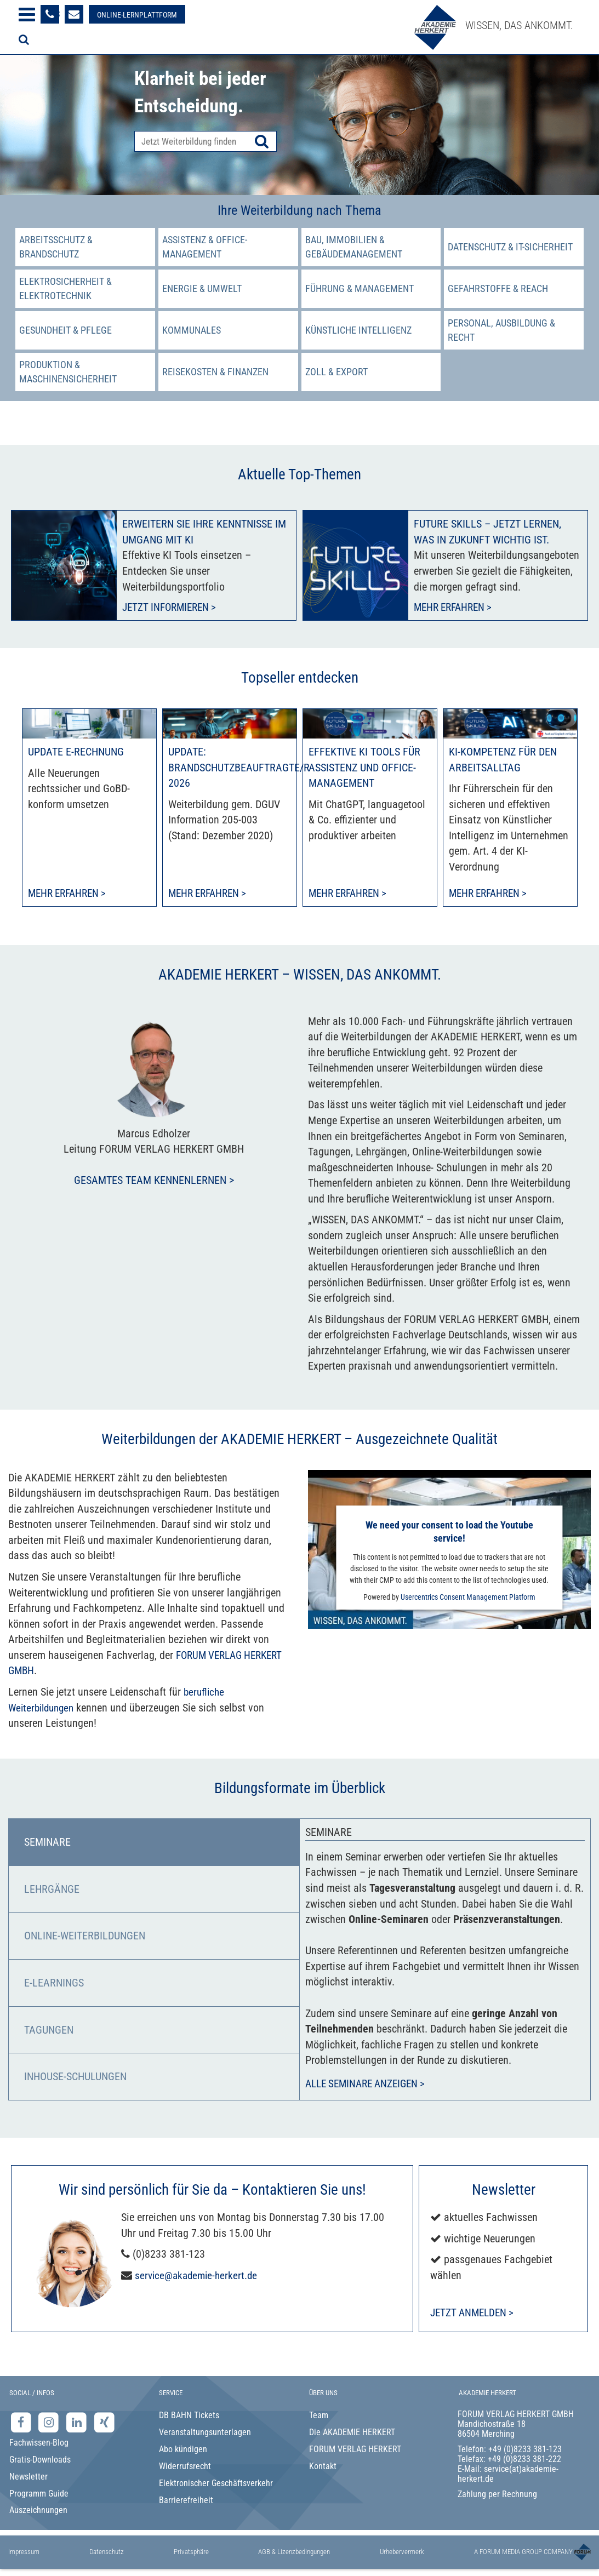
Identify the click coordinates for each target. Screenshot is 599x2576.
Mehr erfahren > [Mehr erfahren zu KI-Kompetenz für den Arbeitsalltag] (491, 894)
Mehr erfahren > (456, 607)
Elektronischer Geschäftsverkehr (216, 2484)
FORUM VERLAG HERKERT (355, 2451)
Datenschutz (106, 2553)
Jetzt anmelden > (474, 2314)
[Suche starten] (262, 141)
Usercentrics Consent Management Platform (468, 1598)
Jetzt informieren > (172, 607)
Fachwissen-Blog (39, 2443)
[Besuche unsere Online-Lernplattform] (137, 14)
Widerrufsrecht (185, 2467)
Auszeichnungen (38, 2511)
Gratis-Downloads (40, 2460)
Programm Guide (39, 2494)
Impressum (23, 2553)
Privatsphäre (191, 2553)
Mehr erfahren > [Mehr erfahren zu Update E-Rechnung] (70, 894)
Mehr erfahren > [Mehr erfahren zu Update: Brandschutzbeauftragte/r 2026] (210, 894)
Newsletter (28, 2477)
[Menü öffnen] (27, 14)
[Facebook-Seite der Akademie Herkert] (22, 2423)
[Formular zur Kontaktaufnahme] (74, 14)
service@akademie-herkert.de (198, 2276)
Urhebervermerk (402, 2553)
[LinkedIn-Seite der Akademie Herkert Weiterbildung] (78, 2423)
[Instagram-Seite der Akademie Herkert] (50, 2423)
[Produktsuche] (205, 141)
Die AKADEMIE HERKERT (352, 2434)
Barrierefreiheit (186, 2501)
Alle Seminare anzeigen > (369, 2085)
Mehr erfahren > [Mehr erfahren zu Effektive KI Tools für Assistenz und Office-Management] (350, 894)
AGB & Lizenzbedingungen (294, 2553)
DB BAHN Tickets (189, 2417)
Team (318, 2417)
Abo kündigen (183, 2451)
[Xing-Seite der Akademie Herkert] (104, 2423)
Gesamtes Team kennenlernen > (154, 1181)
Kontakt (322, 2467)
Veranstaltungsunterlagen (205, 2434)
